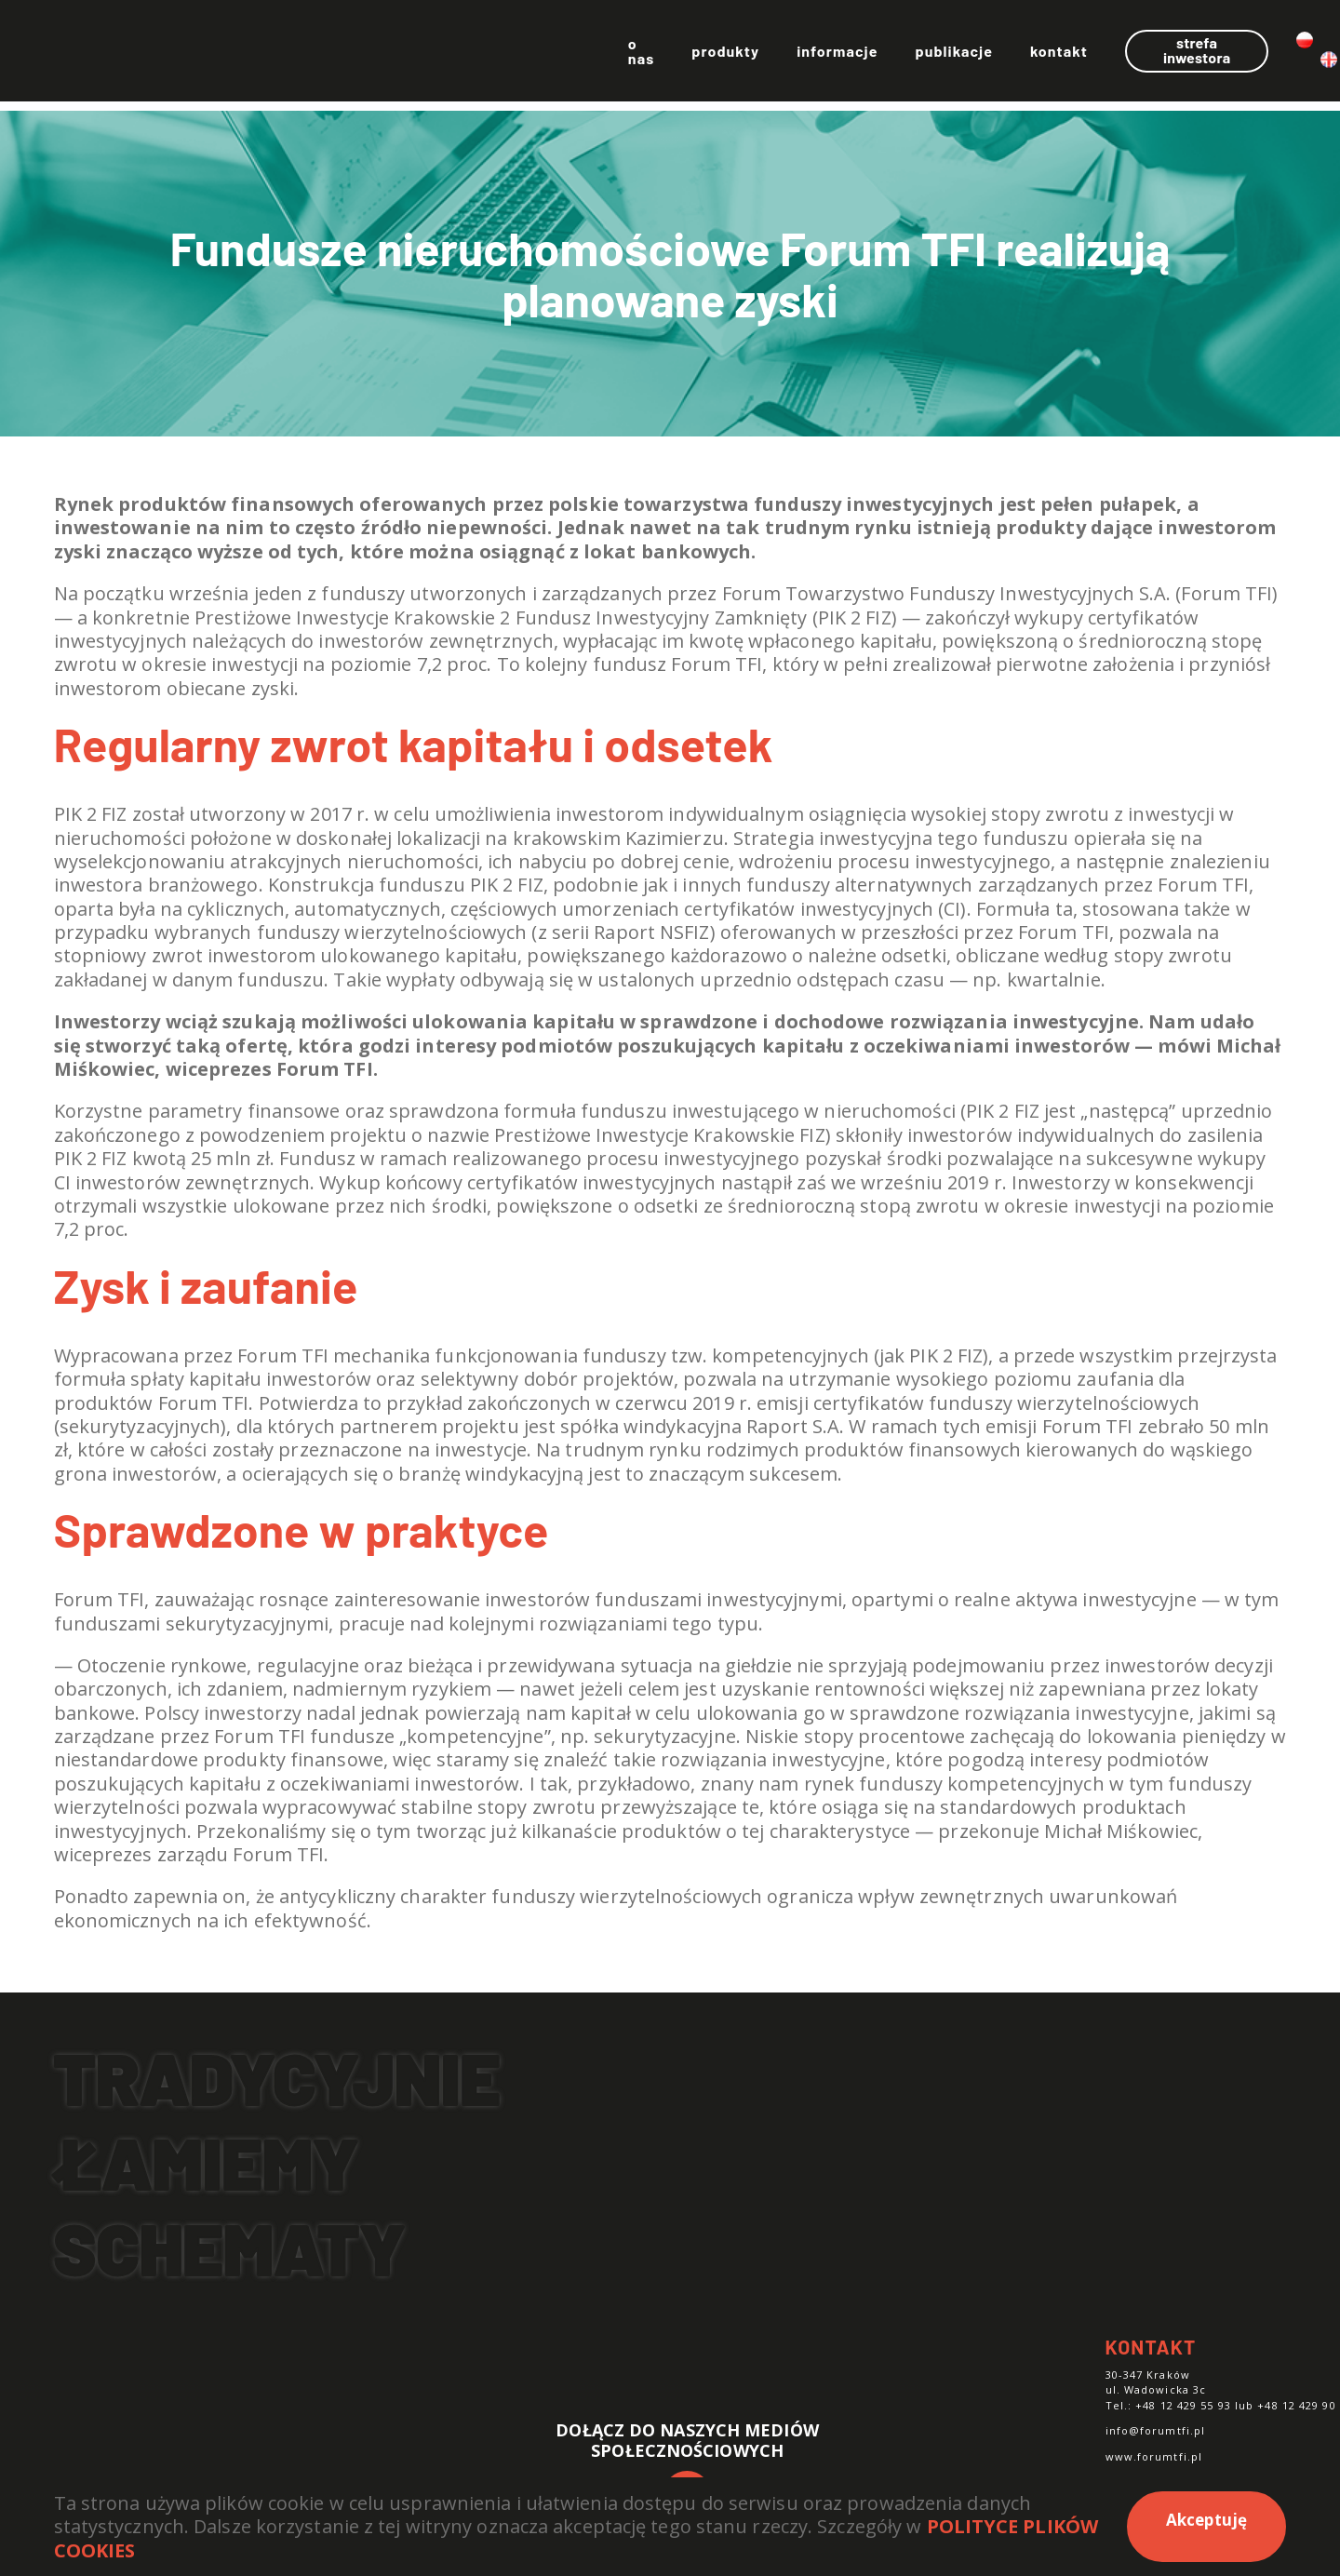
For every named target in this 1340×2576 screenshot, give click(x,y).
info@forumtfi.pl (1156, 2430)
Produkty (609, 55)
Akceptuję (1207, 2519)
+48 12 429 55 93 (1183, 2405)
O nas (518, 55)
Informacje (719, 55)
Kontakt (942, 55)
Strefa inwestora (1102, 54)
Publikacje (837, 55)
